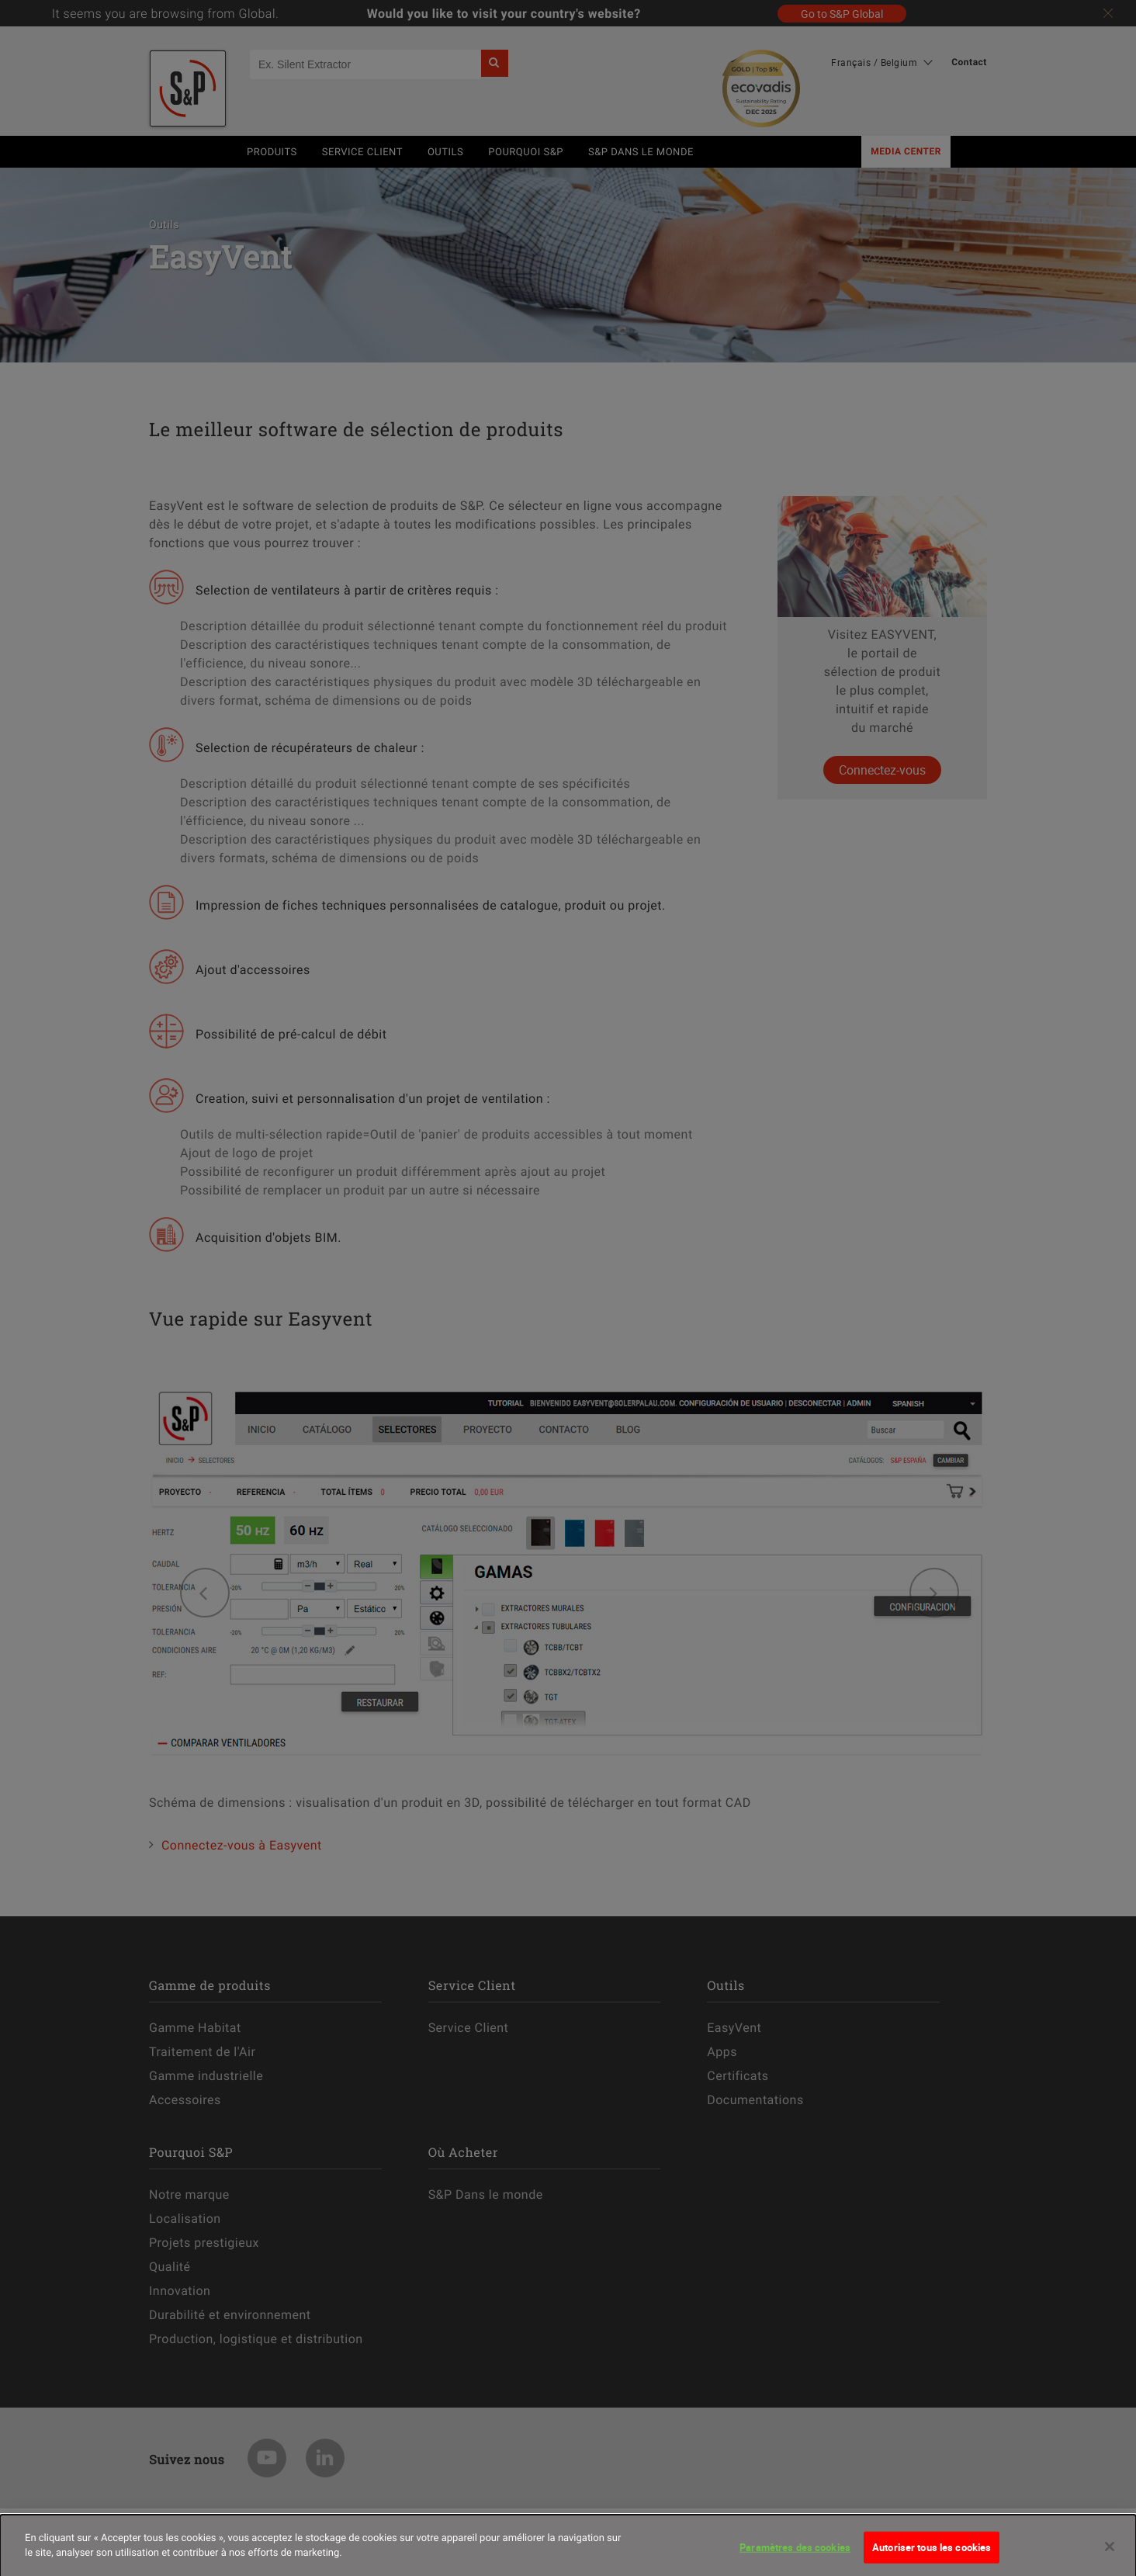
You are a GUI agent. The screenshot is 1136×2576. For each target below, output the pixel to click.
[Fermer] (1110, 2552)
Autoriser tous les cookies (931, 2553)
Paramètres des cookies (794, 2553)
